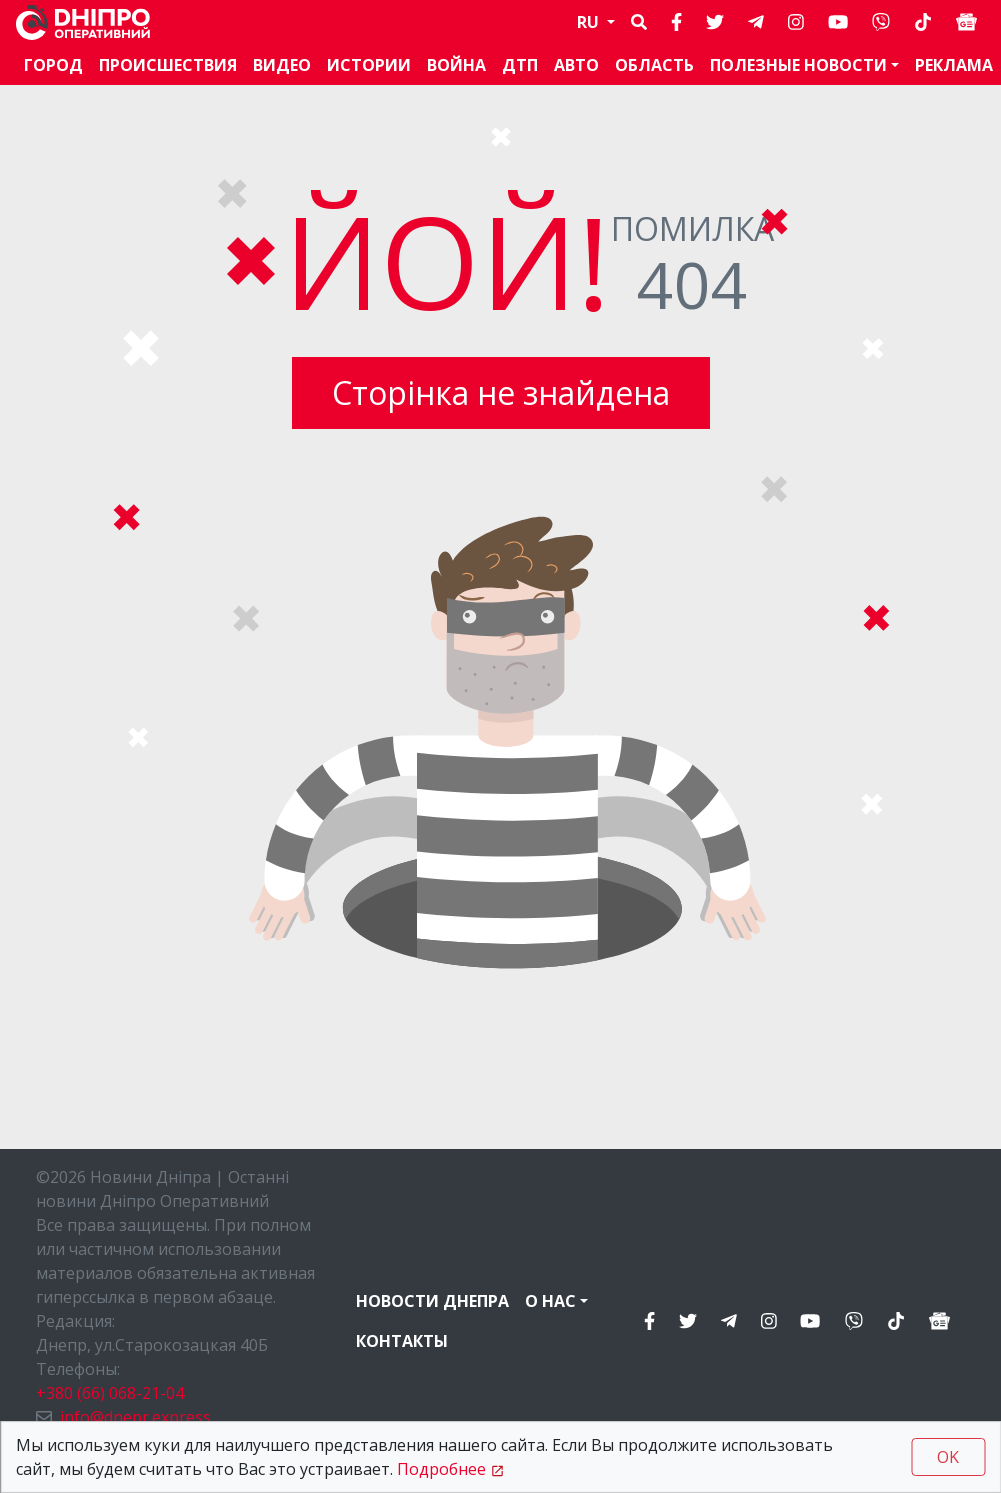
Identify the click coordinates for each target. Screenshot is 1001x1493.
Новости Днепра (432, 1301)
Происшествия (168, 65)
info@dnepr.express (135, 1417)
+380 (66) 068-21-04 (110, 1393)
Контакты (402, 1341)
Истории (369, 65)
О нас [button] (550, 1301)
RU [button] (590, 22)
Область (654, 65)
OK (948, 1457)
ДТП (520, 65)
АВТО (576, 65)
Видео (282, 65)
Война (456, 65)
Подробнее (441, 1469)
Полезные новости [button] (798, 65)
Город (53, 65)
